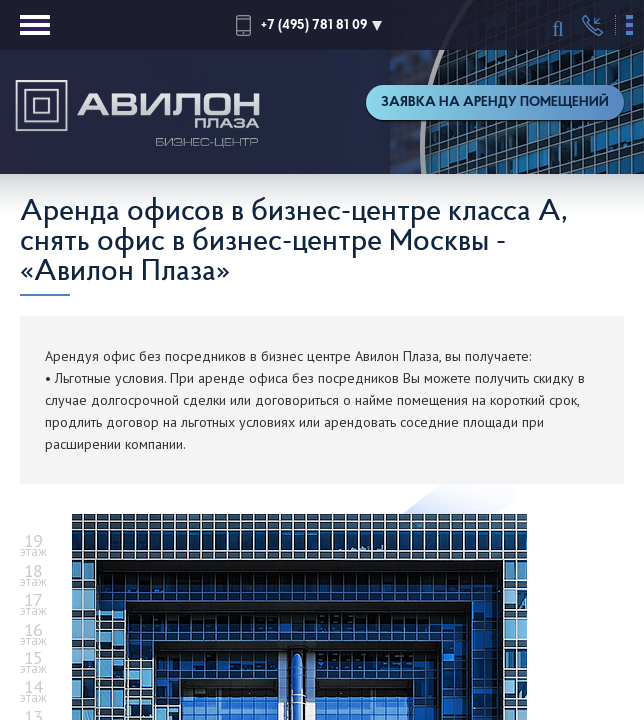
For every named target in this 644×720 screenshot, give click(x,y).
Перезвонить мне (592, 26)
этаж (33, 546)
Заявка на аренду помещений (495, 102)
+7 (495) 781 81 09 (314, 25)
